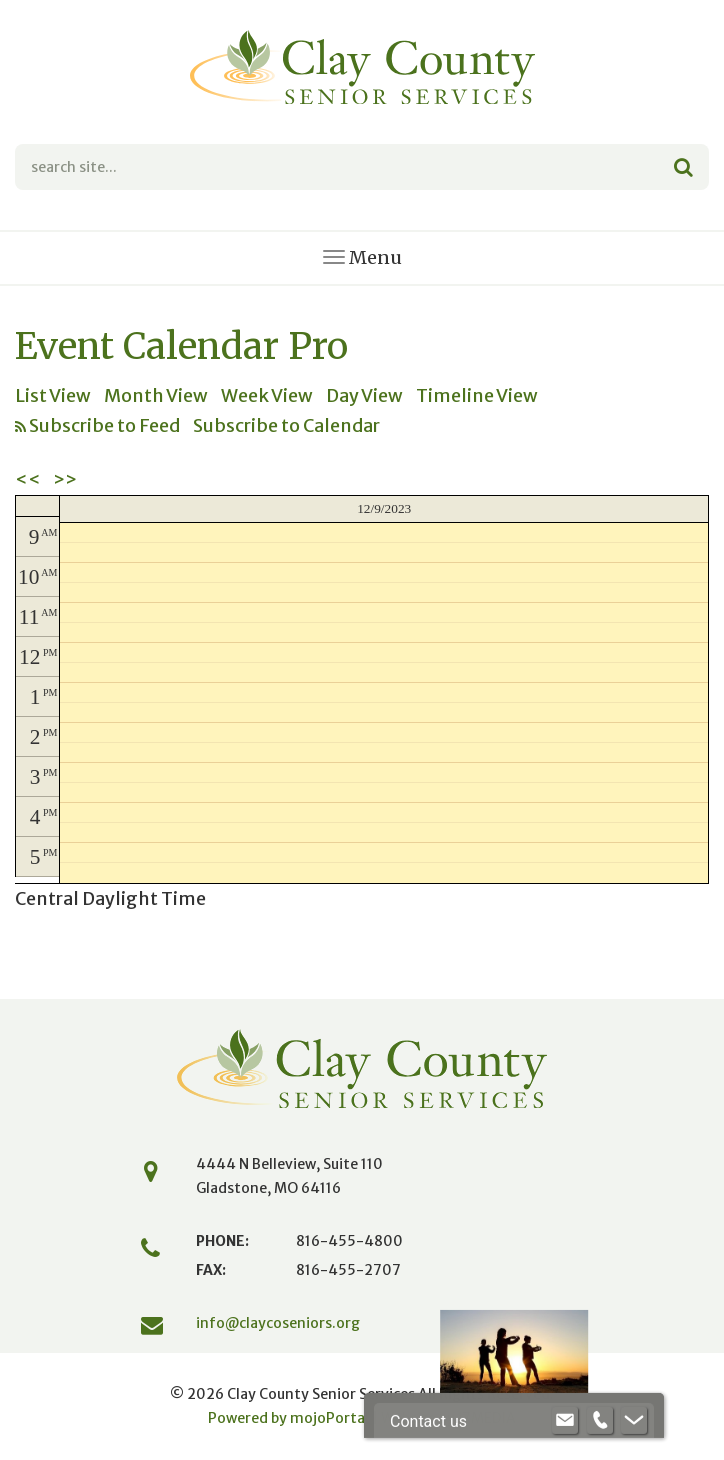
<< (28, 479)
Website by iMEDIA (448, 1418)
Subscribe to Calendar (286, 425)
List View (53, 395)
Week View (267, 395)
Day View (364, 395)
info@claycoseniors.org (278, 1323)
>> (65, 479)
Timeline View (477, 395)
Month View (156, 395)
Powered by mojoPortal (288, 1418)
